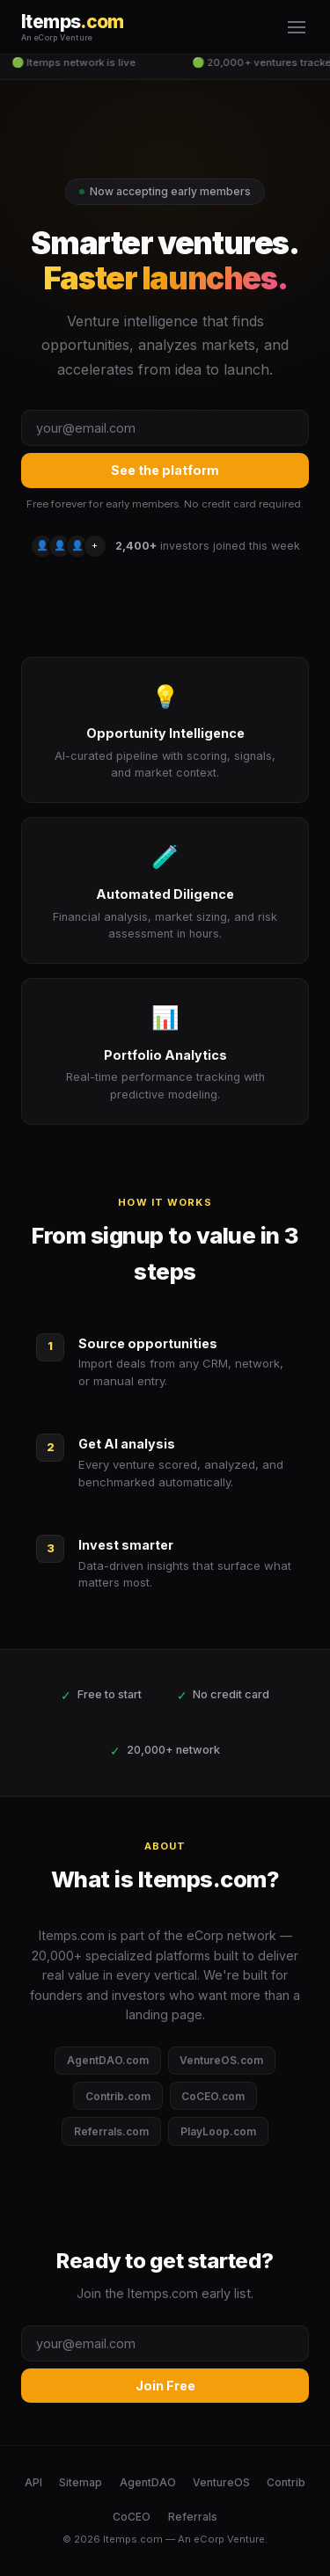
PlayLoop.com (218, 2131)
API (33, 2482)
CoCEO (131, 2516)
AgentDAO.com (108, 2060)
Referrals (192, 2516)
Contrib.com (117, 2096)
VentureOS (221, 2482)
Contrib (286, 2482)
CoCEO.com (213, 2096)
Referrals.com (111, 2131)
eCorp (209, 2539)
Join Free (165, 2385)
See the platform (165, 470)
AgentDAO (148, 2482)
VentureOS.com (221, 2060)
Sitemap (80, 2482)
